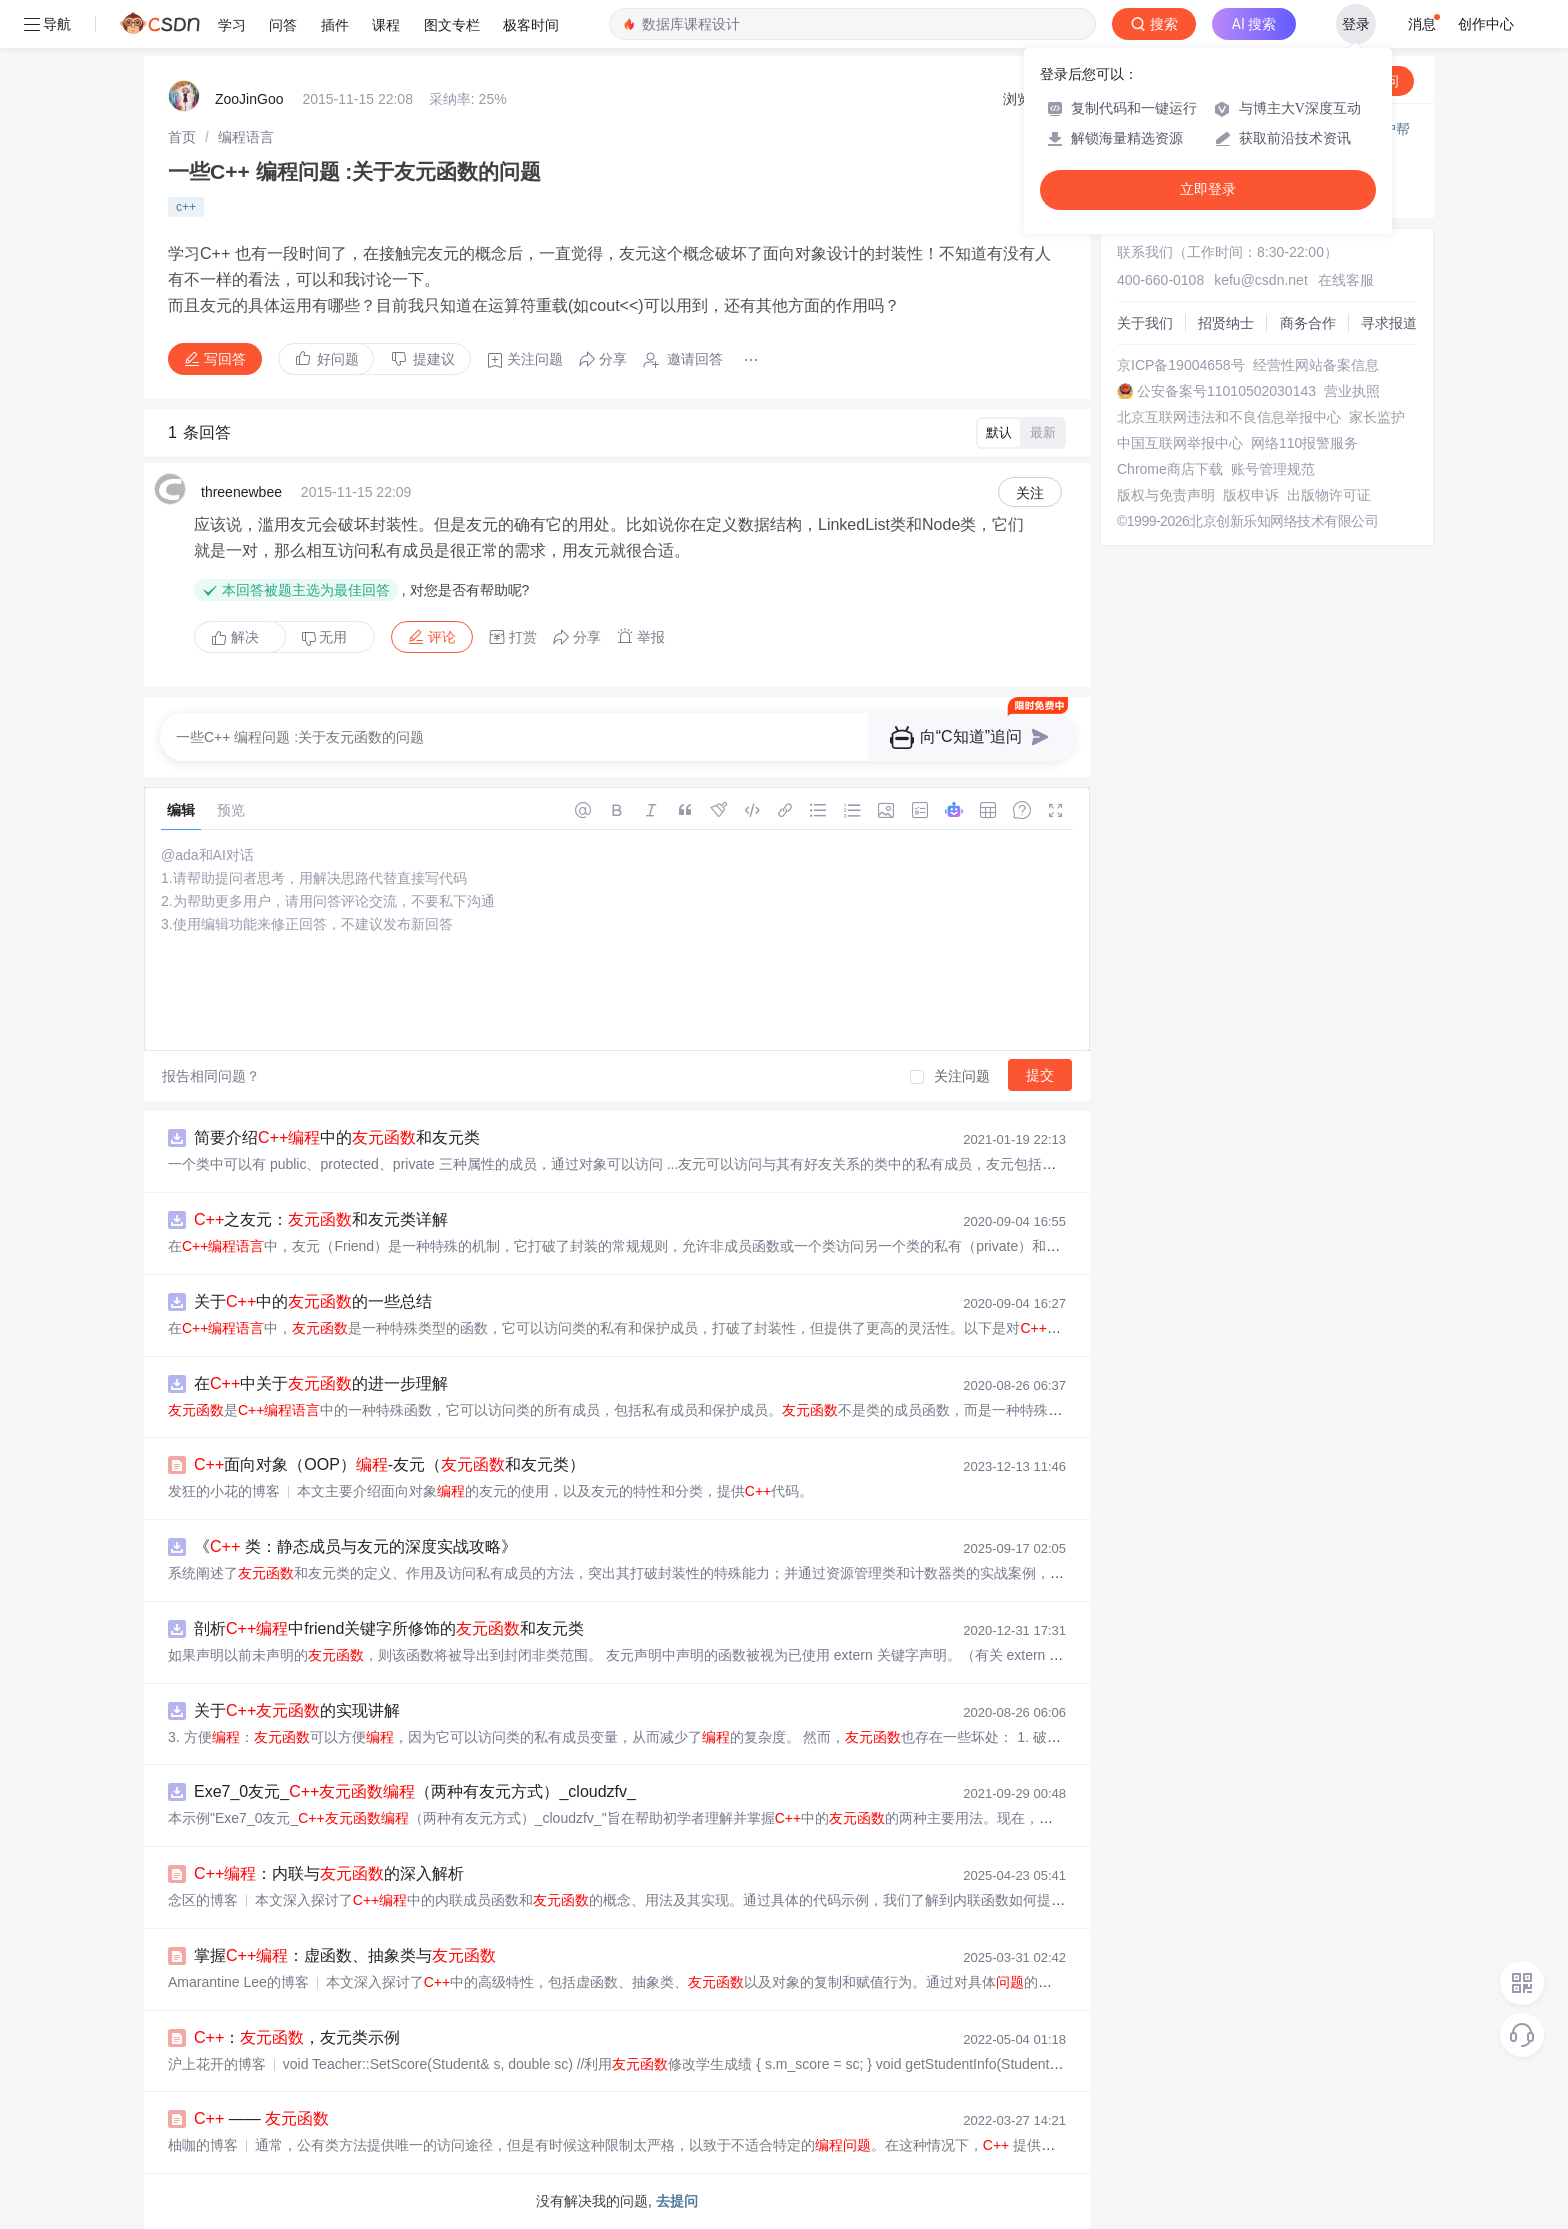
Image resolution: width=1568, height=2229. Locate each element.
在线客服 (1346, 280)
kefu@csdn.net (1261, 280)
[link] (182, 137)
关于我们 (1145, 323)
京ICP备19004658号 (1181, 365)
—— (261, 2118)
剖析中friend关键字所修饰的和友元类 (389, 1628)
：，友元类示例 (297, 2037)
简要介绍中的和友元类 (337, 1137)
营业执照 (1352, 391)
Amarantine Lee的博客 (238, 1982)
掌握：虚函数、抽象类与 (345, 1955)
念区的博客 (203, 1900)
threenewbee (241, 492)
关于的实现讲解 (297, 1710)
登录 (1356, 24)
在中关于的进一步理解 (321, 1383)
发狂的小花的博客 (224, 1491)
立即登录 (1208, 189)
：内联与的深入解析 (329, 1873)
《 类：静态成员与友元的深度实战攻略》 (355, 1546)
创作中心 (1486, 24)
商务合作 (1308, 323)
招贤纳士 (1226, 323)
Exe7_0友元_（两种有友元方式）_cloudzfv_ (415, 1791)
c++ (186, 207)
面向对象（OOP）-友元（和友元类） (389, 1464)
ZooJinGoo (249, 99)
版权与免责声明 (1166, 495)
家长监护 (1377, 417)
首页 (182, 137)
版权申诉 (1251, 495)
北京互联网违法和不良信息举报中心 (1229, 417)
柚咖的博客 (203, 2145)
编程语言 (246, 137)
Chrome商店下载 (1170, 469)
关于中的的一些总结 (313, 1301)
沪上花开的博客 (217, 2064)
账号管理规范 (1273, 469)
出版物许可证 (1329, 495)
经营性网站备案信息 (1316, 365)
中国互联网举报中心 (1180, 443)
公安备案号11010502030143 (1226, 391)
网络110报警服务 (1304, 443)
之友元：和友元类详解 (321, 1219)
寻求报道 (1389, 323)
